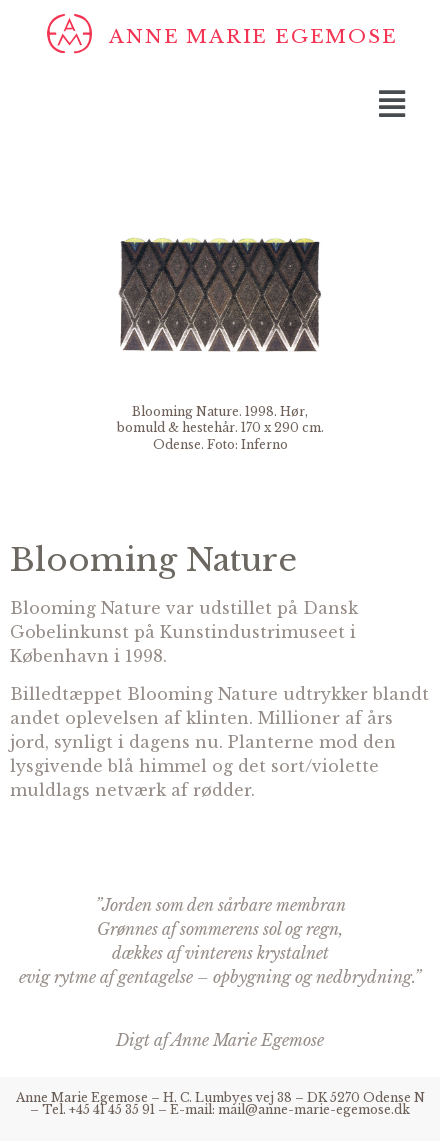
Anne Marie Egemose (253, 36)
